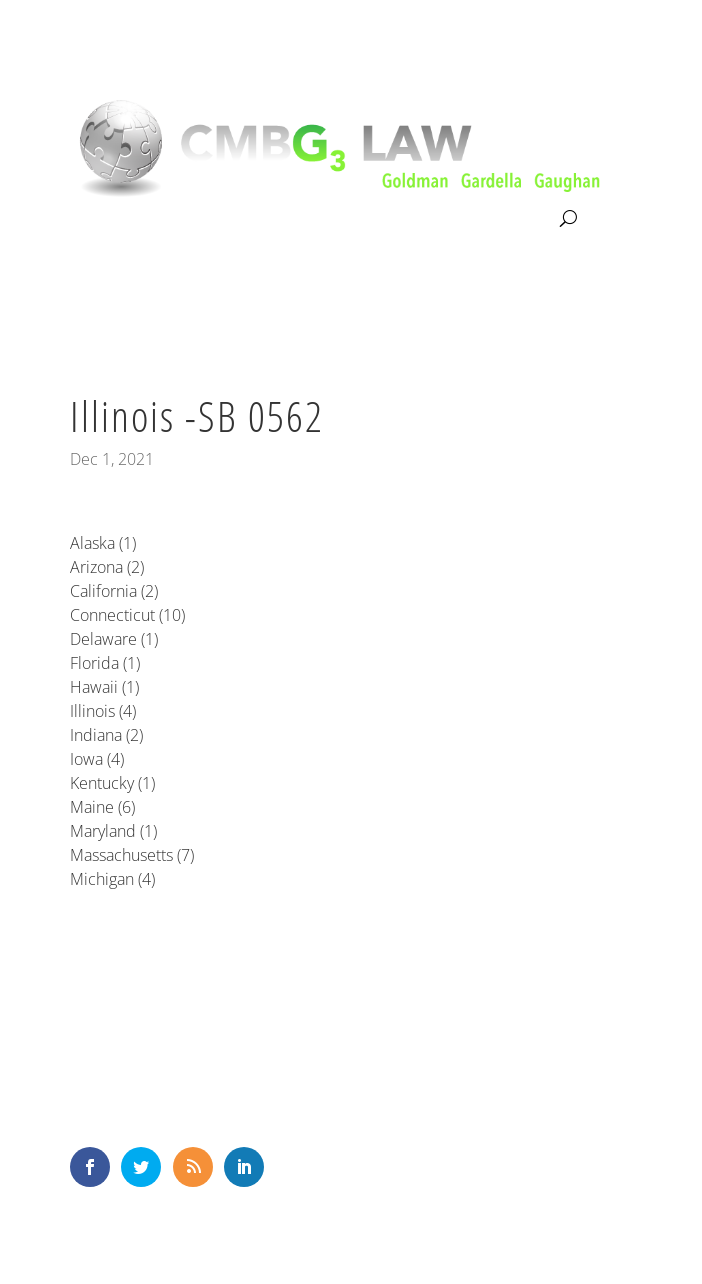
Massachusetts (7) (132, 855)
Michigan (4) (112, 879)
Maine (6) (102, 807)
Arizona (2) (107, 567)
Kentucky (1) (112, 783)
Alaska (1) (103, 543)
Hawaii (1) (104, 687)
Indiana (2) (106, 735)
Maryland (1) (113, 831)
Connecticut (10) (127, 615)
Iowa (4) (97, 759)
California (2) (114, 591)
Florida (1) (105, 663)
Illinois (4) (103, 711)
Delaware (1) (114, 639)
